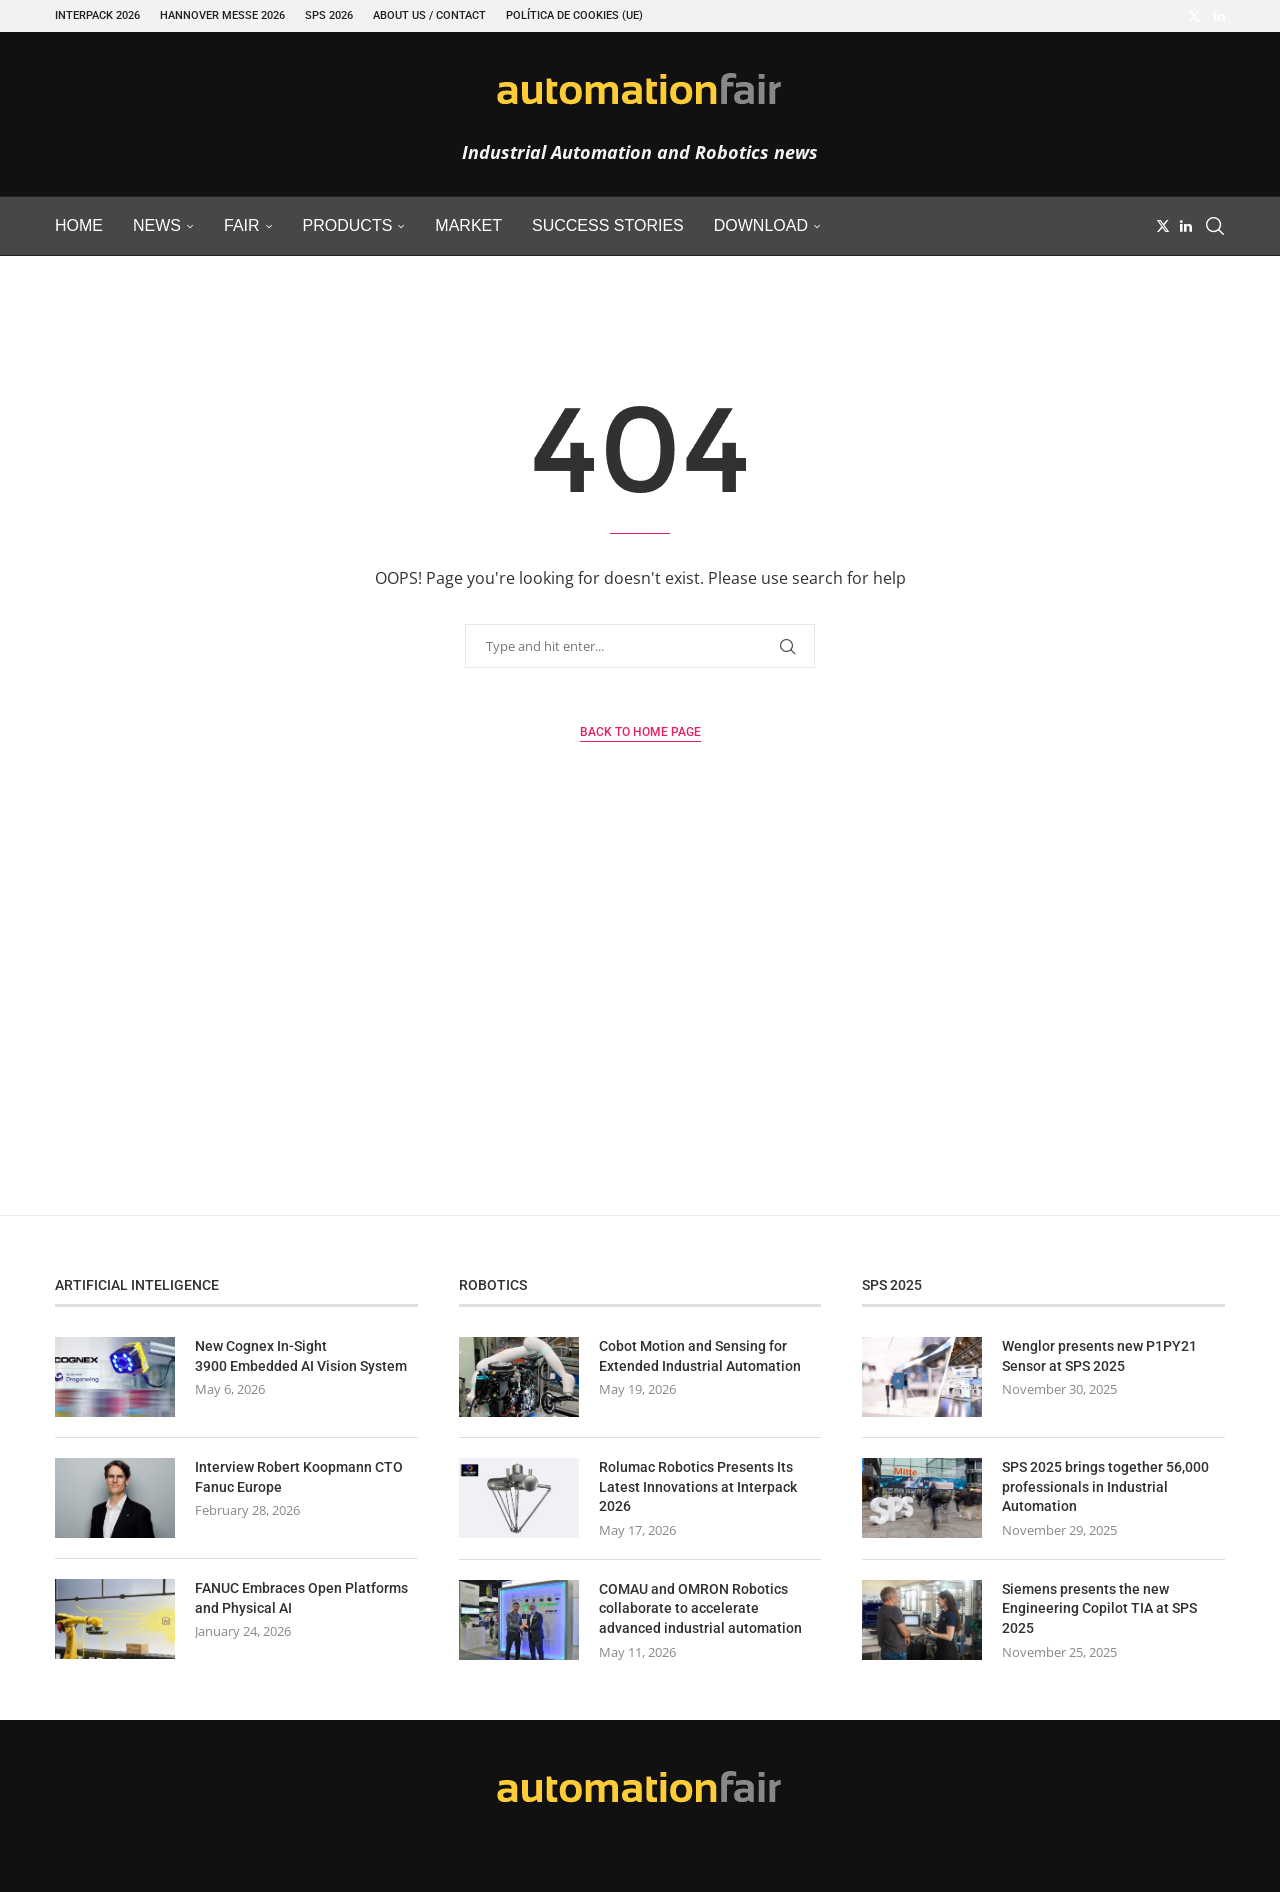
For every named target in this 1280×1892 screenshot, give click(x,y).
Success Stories (608, 225)
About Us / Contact (429, 15)
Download (761, 225)
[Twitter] (1194, 16)
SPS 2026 (329, 15)
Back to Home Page (640, 732)
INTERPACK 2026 (97, 15)
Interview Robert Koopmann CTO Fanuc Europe (299, 1477)
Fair (242, 225)
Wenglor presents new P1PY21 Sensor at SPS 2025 (1099, 1356)
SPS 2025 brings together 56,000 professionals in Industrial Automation (1105, 1486)
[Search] (1215, 226)
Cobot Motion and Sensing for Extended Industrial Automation (700, 1356)
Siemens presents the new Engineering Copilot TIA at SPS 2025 (1099, 1608)
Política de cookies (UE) (574, 15)
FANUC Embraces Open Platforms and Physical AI (301, 1598)
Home (79, 225)
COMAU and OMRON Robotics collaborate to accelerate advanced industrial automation (700, 1608)
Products (348, 225)
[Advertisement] (640, 1025)
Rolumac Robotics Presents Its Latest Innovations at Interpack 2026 (698, 1486)
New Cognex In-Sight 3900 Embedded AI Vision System (301, 1356)
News (157, 225)
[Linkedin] (1219, 16)
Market (468, 225)
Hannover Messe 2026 (222, 15)
